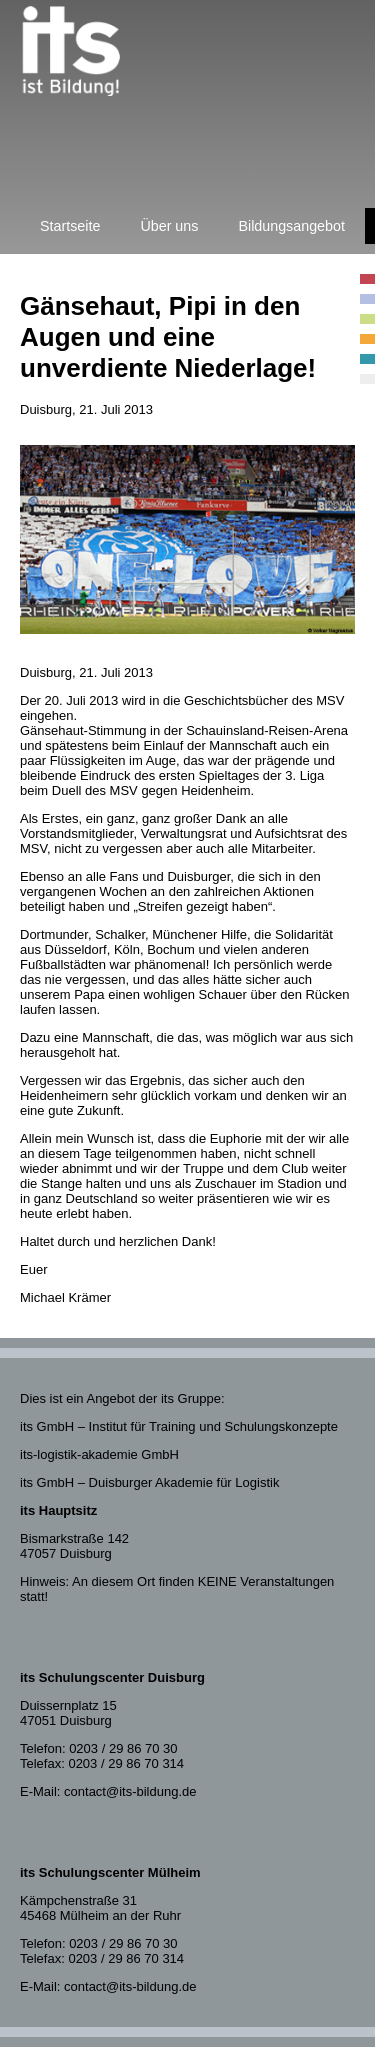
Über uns (169, 226)
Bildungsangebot (291, 226)
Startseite (70, 226)
